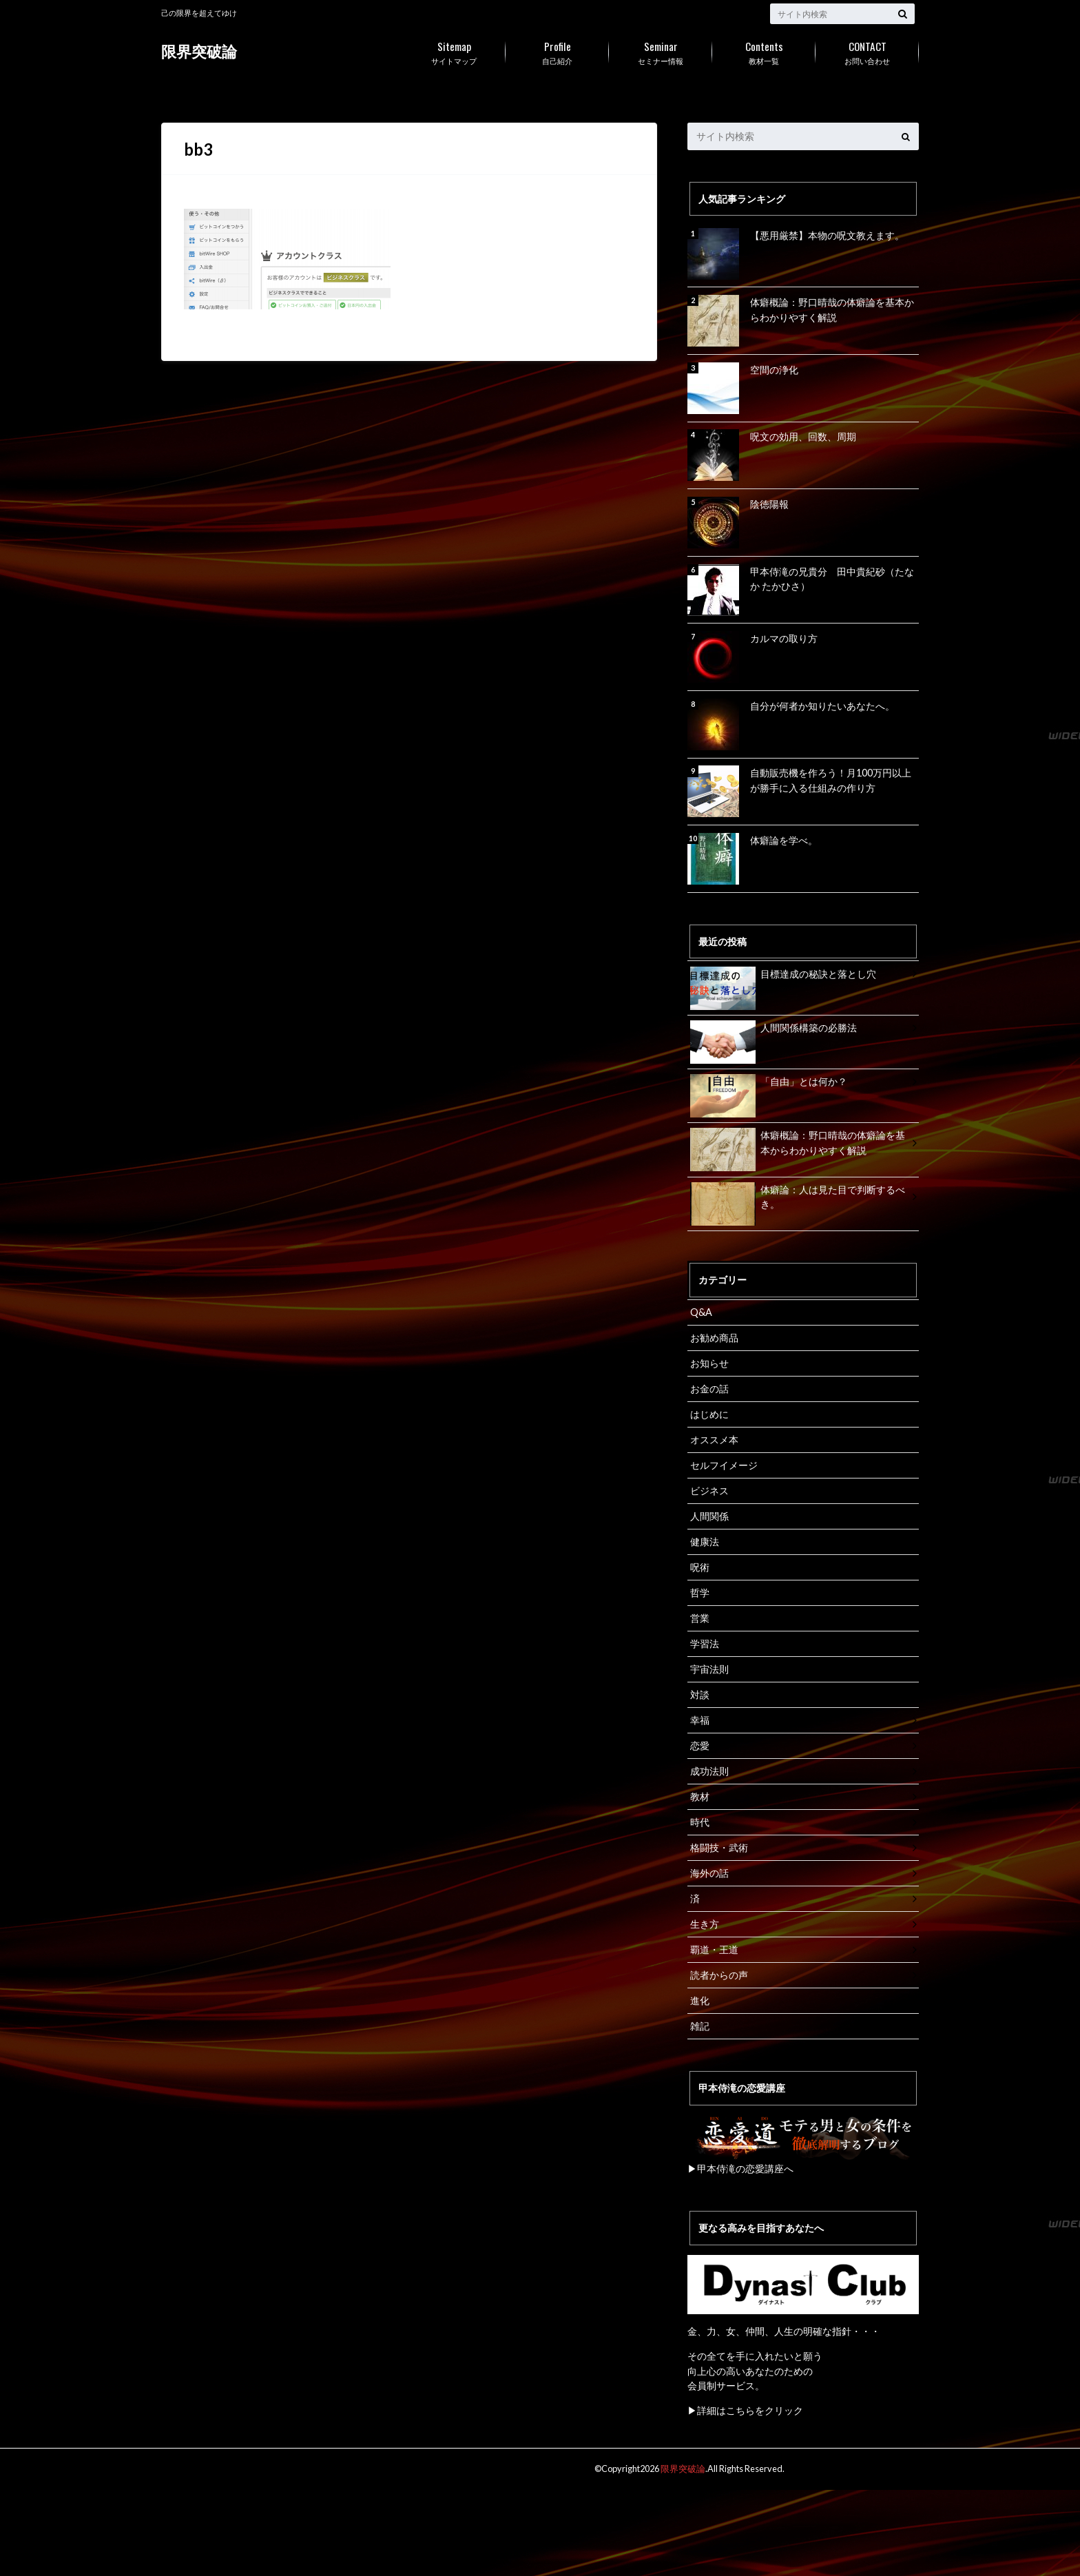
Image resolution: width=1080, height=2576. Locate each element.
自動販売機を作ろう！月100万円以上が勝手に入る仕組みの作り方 (830, 780)
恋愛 (699, 1745)
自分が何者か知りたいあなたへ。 (822, 706)
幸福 (699, 1719)
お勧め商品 (714, 1337)
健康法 (704, 1541)
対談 (699, 1694)
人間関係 (709, 1515)
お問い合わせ (867, 50)
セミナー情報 (660, 50)
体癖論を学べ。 (784, 840)
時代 (699, 1821)
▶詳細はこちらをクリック (745, 2409)
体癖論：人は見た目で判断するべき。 (797, 1199)
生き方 (704, 1923)
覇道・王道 (714, 1949)
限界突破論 (199, 51)
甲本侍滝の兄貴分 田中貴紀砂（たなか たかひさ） (832, 579)
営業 (699, 1617)
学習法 (704, 1643)
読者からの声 (719, 1974)
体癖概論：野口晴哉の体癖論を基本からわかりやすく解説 (832, 309)
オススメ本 (714, 1439)
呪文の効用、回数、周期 (803, 436)
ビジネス (709, 1490)
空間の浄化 (774, 369)
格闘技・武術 (719, 1847)
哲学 (699, 1592)
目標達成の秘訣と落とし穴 (783, 977)
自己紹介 (557, 50)
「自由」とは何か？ (768, 1084)
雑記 (699, 2025)
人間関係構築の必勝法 (773, 1030)
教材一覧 (764, 50)
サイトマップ (454, 50)
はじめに (709, 1414)
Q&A (701, 1312)
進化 (699, 2000)
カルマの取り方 (784, 638)
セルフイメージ (724, 1464)
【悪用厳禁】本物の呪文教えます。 (827, 235)
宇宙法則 (709, 1668)
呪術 (699, 1566)
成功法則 (709, 1770)
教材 (699, 1796)
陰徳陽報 (769, 504)
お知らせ (709, 1363)
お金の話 (709, 1388)
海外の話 (709, 1872)
